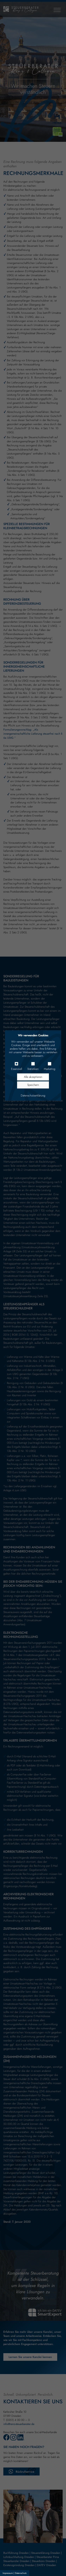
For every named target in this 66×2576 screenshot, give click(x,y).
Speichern (33, 1085)
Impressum (8, 2573)
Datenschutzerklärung (33, 1095)
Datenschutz (21, 2573)
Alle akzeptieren (33, 1077)
